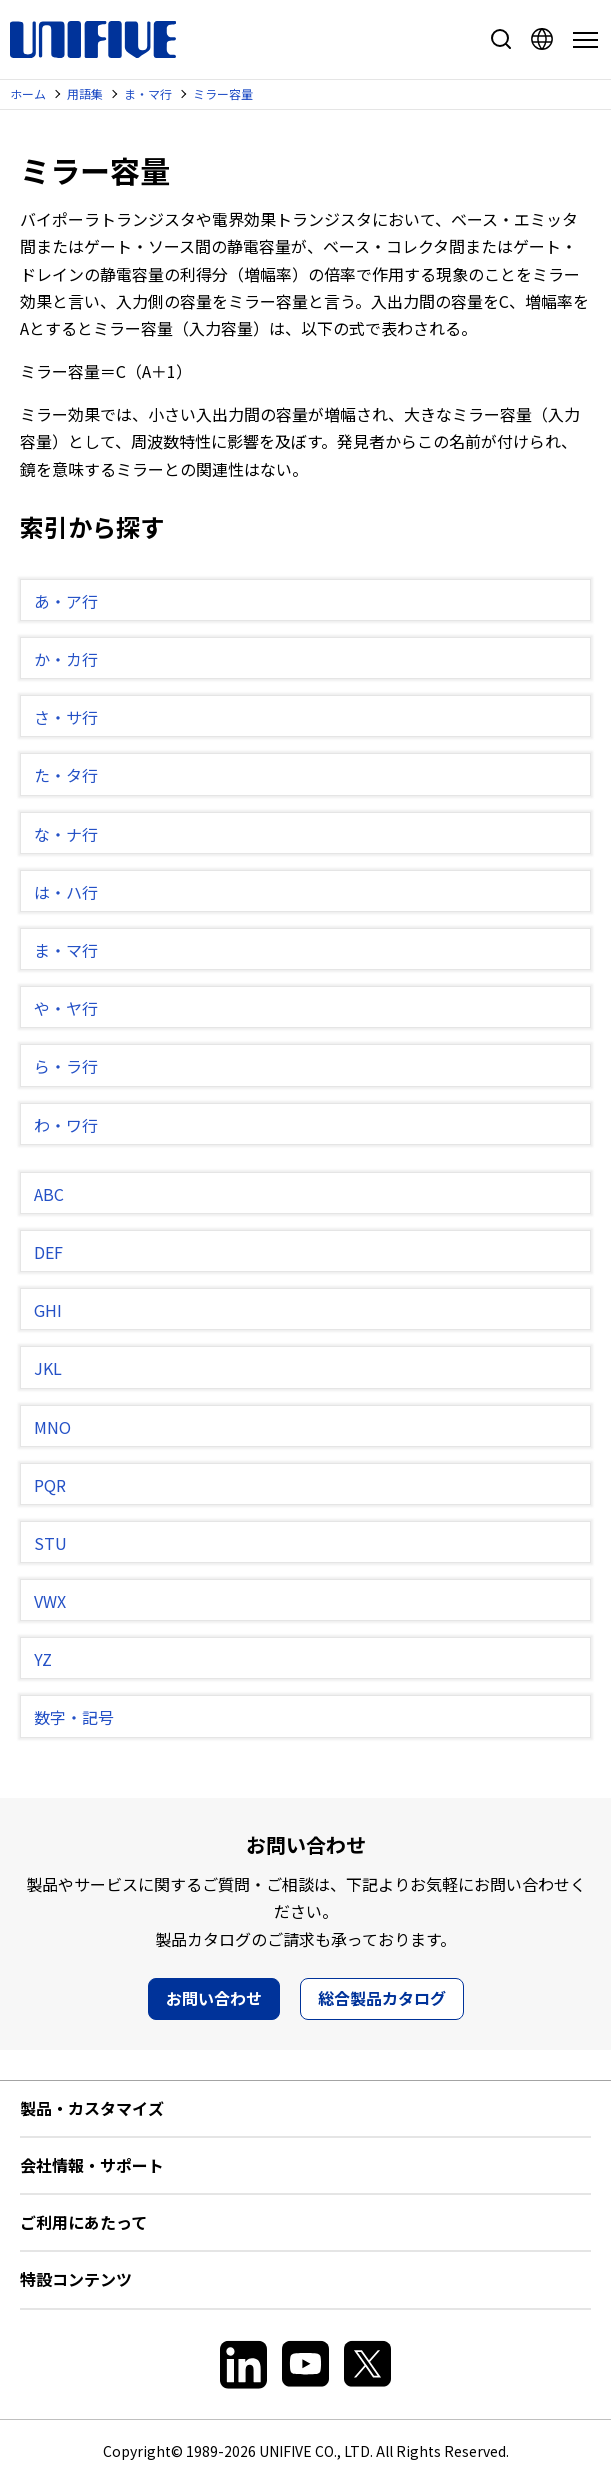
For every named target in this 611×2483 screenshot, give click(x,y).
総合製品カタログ (382, 1998)
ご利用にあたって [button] (83, 2222)
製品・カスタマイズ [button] (92, 2108)
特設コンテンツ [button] (76, 2279)
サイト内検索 (501, 39)
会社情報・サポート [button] (92, 2165)
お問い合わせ (214, 1998)
